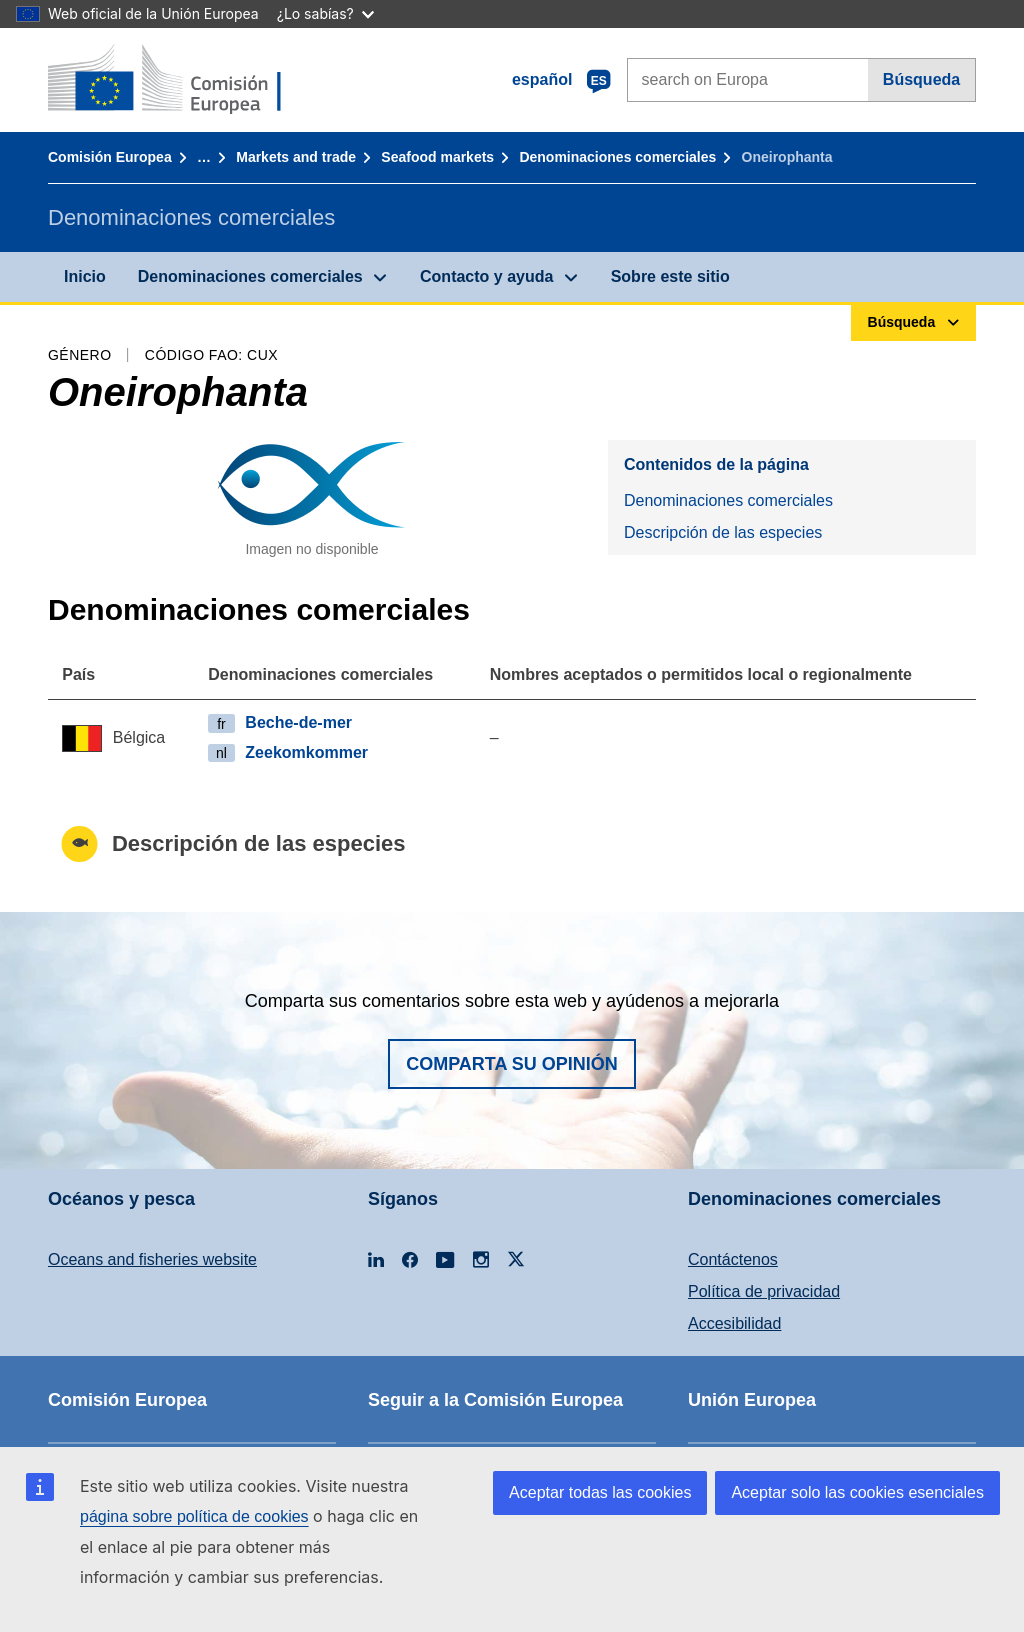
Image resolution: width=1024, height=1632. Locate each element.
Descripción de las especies (723, 532)
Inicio (85, 276)
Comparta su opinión (512, 1064)
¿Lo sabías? (325, 13)
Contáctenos (733, 1259)
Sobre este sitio (670, 276)
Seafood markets (437, 157)
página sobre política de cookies (194, 1516)
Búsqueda (921, 79)
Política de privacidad (764, 1291)
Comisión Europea (110, 157)
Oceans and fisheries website (152, 1259)
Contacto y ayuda (486, 276)
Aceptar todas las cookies (600, 1492)
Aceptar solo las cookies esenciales (857, 1492)
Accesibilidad (734, 1323)
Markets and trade (296, 157)
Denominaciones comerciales (617, 157)
